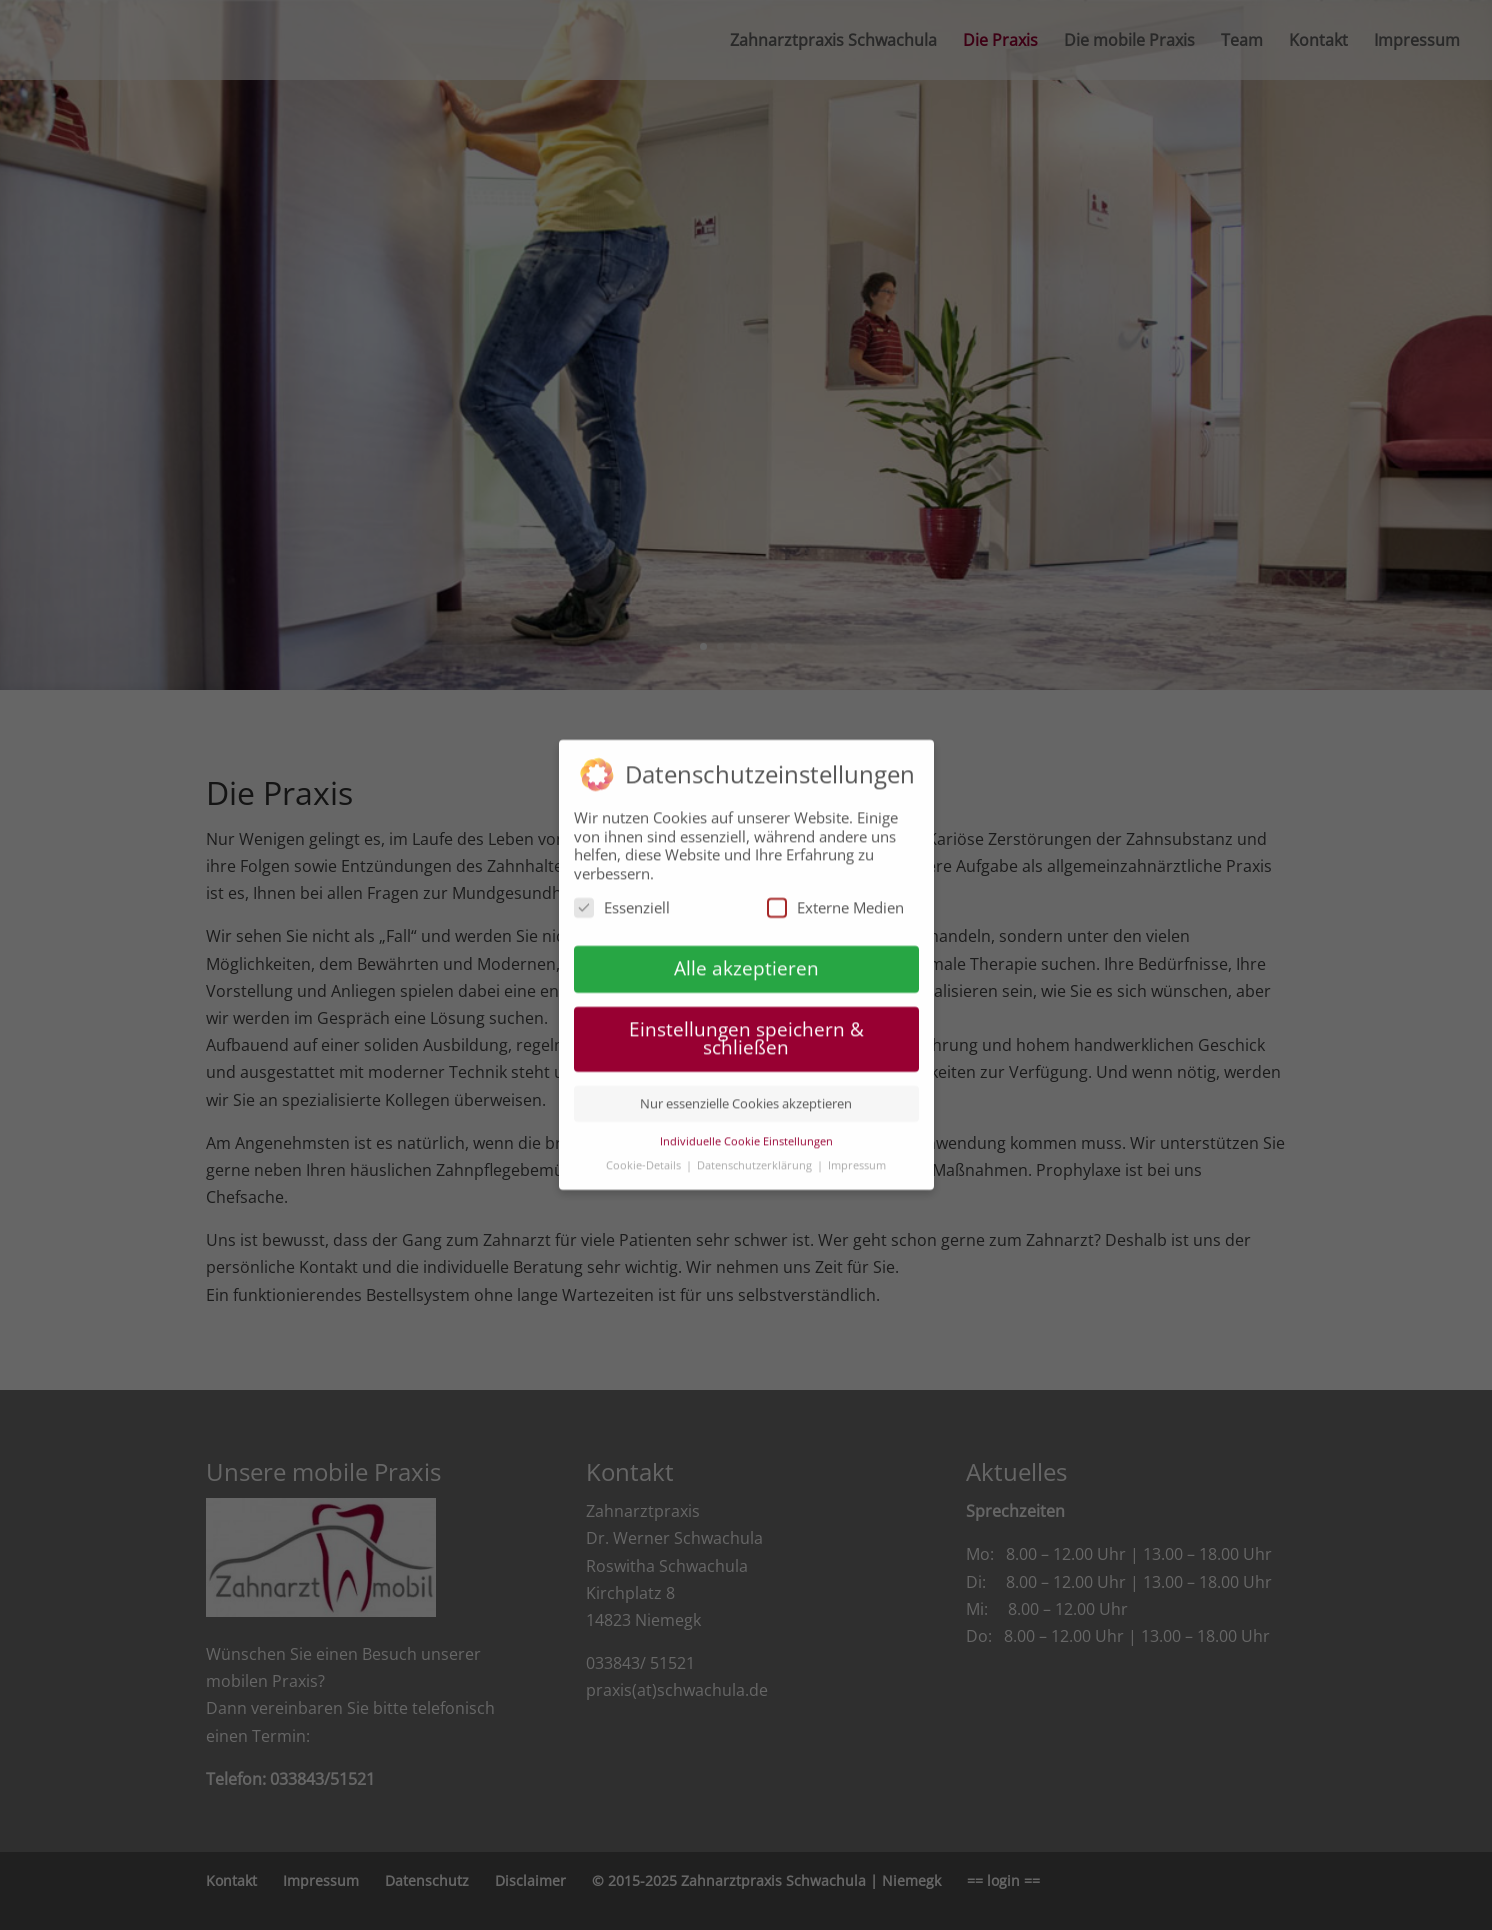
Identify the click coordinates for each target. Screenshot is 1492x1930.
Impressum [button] (857, 1156)
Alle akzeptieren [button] (746, 959)
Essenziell (622, 899)
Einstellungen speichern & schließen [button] (746, 1030)
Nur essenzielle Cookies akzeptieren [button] (746, 1095)
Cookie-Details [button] (645, 1156)
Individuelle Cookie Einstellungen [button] (746, 1132)
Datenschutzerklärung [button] (756, 1156)
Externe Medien (835, 899)
